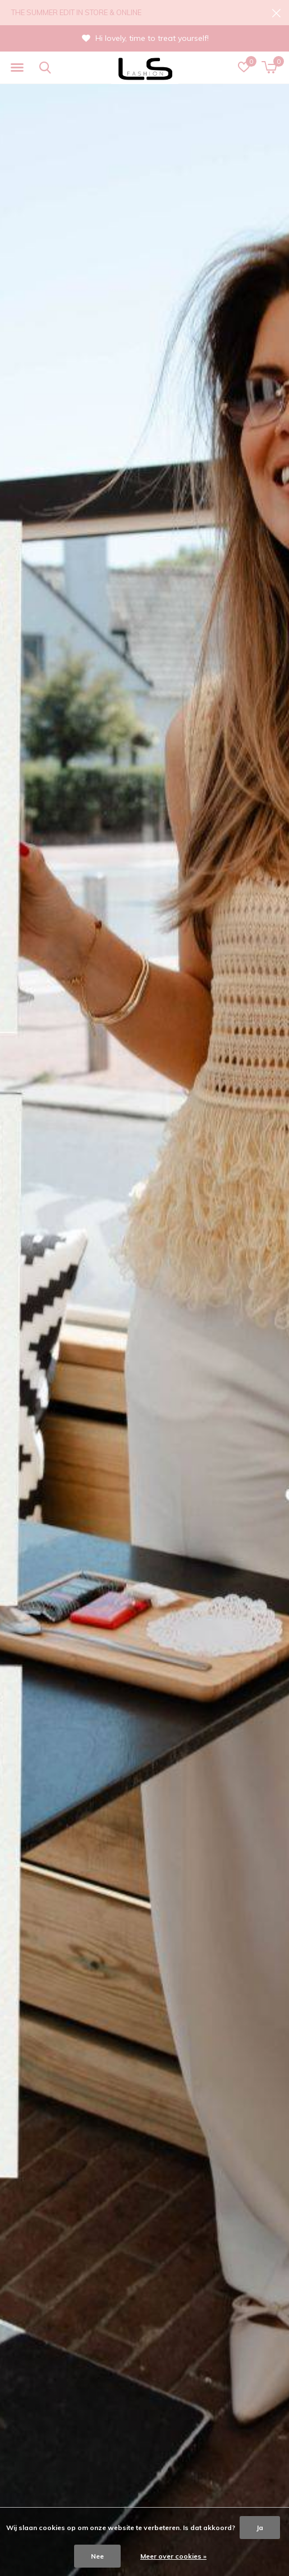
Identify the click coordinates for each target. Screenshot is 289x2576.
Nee (97, 2556)
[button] (17, 68)
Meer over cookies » (173, 2556)
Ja (259, 2527)
